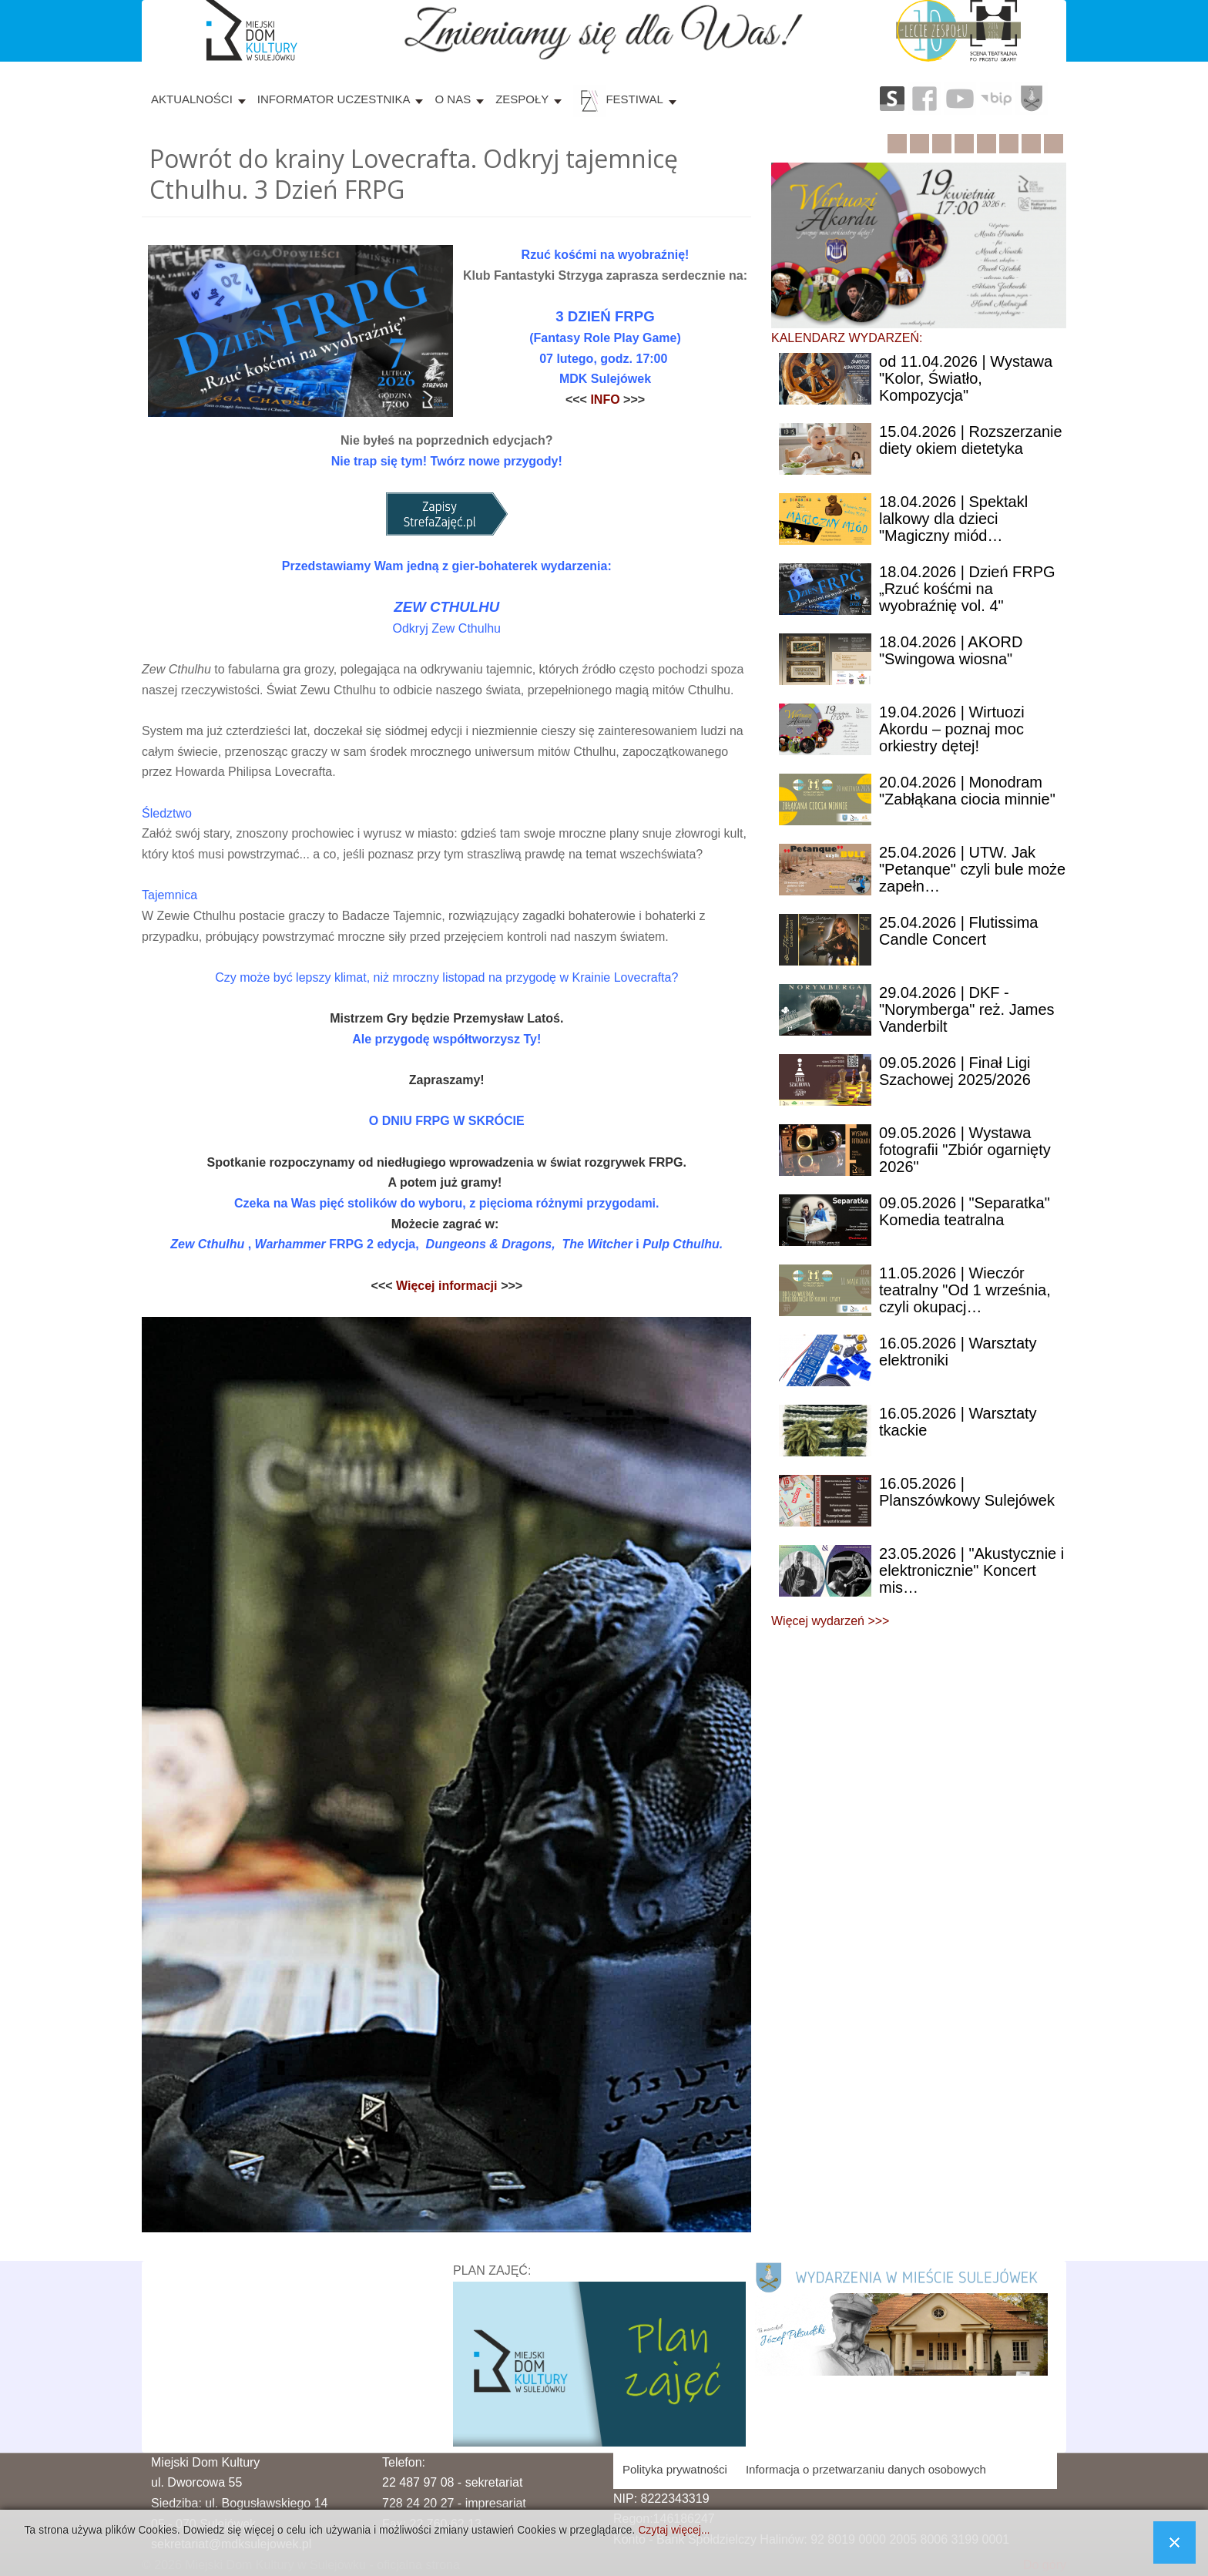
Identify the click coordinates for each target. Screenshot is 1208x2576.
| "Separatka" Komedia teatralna (964, 1211)
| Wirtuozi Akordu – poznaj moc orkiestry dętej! (952, 729)
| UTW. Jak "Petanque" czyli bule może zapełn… (972, 869)
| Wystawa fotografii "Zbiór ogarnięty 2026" (965, 1149)
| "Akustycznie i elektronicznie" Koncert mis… (971, 1570)
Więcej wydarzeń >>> (830, 1620)
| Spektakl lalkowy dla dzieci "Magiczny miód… (953, 518)
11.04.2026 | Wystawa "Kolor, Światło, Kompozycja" (965, 378)
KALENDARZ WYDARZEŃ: (846, 337)
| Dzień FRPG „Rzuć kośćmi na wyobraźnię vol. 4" (967, 588)
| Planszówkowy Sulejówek (967, 1492)
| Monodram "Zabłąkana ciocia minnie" (967, 791)
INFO (606, 399)
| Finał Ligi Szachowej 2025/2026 (955, 1071)
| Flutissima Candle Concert (958, 931)
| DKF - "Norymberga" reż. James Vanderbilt (967, 1009)
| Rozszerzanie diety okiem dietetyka (970, 440)
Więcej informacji (447, 1285)
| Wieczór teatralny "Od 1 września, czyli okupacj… (965, 1289)
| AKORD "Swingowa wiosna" (950, 650)
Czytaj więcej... (674, 2530)
